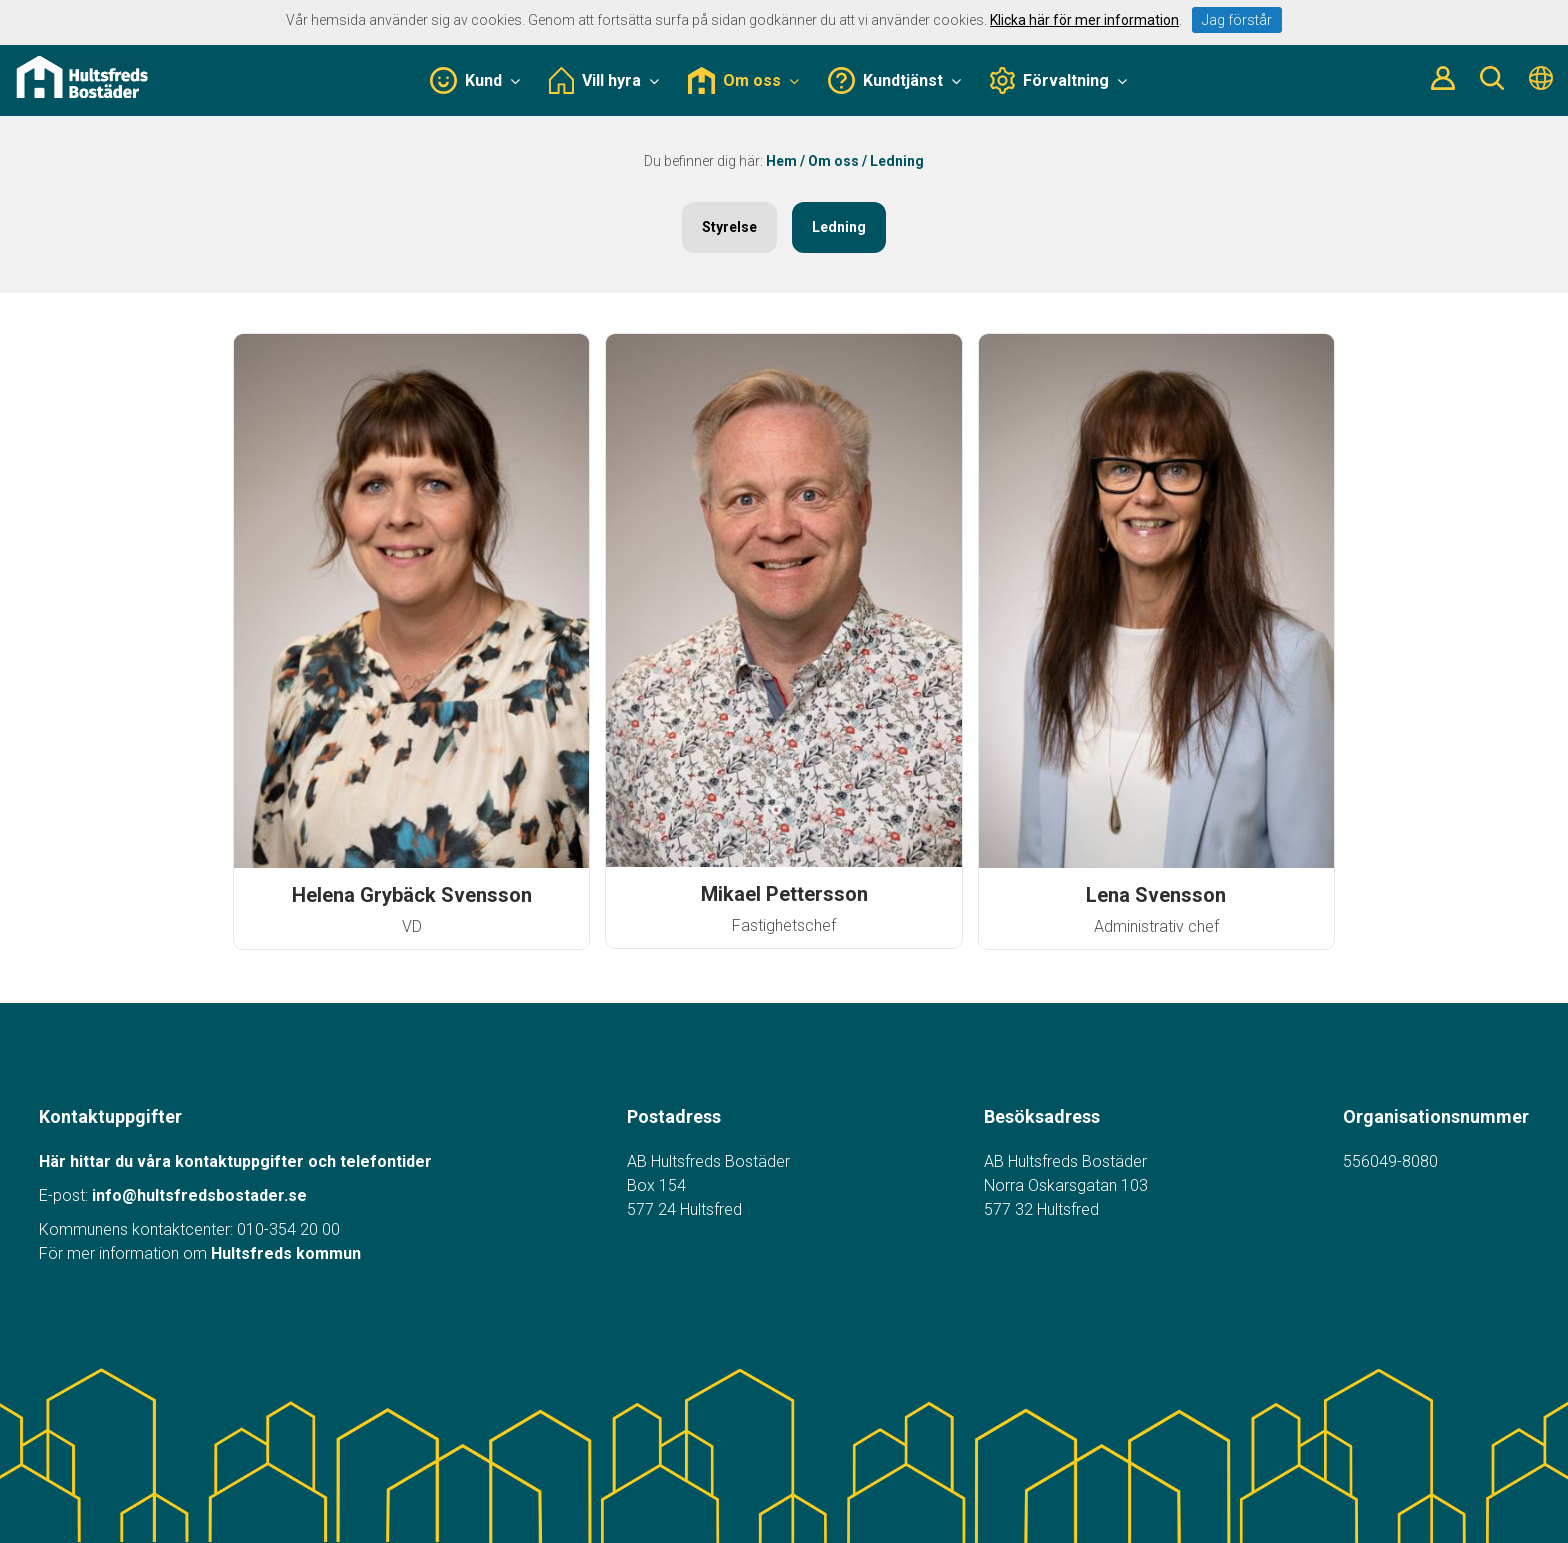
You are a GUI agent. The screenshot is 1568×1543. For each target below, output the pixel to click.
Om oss (743, 80)
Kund (475, 80)
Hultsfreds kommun (286, 1253)
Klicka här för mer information (1084, 20)
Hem (781, 161)
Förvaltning (1059, 81)
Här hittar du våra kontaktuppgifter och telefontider (235, 1161)
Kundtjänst (894, 80)
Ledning (839, 227)
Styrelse (729, 227)
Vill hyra (604, 80)
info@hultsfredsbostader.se (199, 1195)
